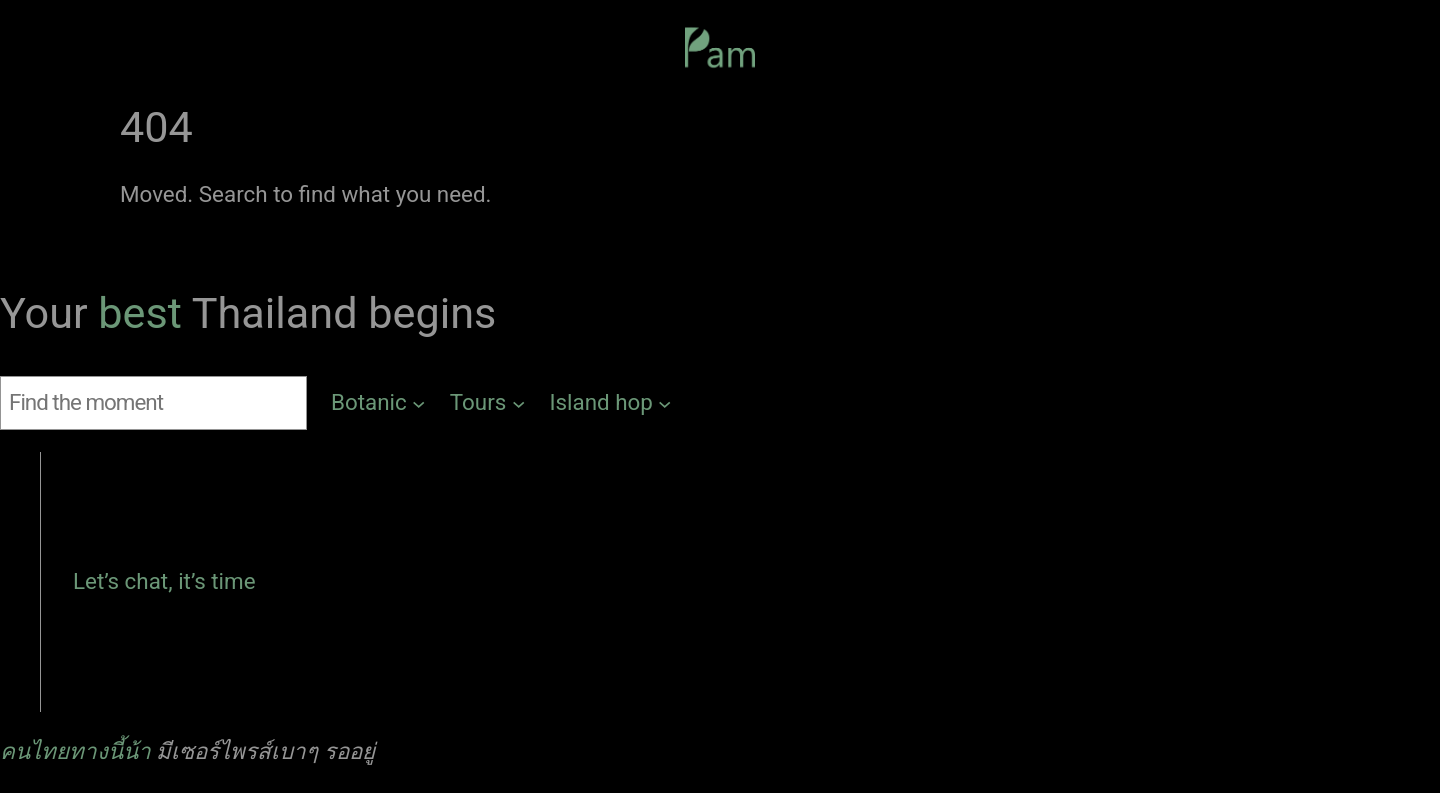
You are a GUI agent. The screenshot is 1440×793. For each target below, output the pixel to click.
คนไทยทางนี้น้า (75, 751)
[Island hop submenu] (610, 403)
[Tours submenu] (488, 403)
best (144, 313)
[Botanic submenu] (378, 403)
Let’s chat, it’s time (164, 581)
